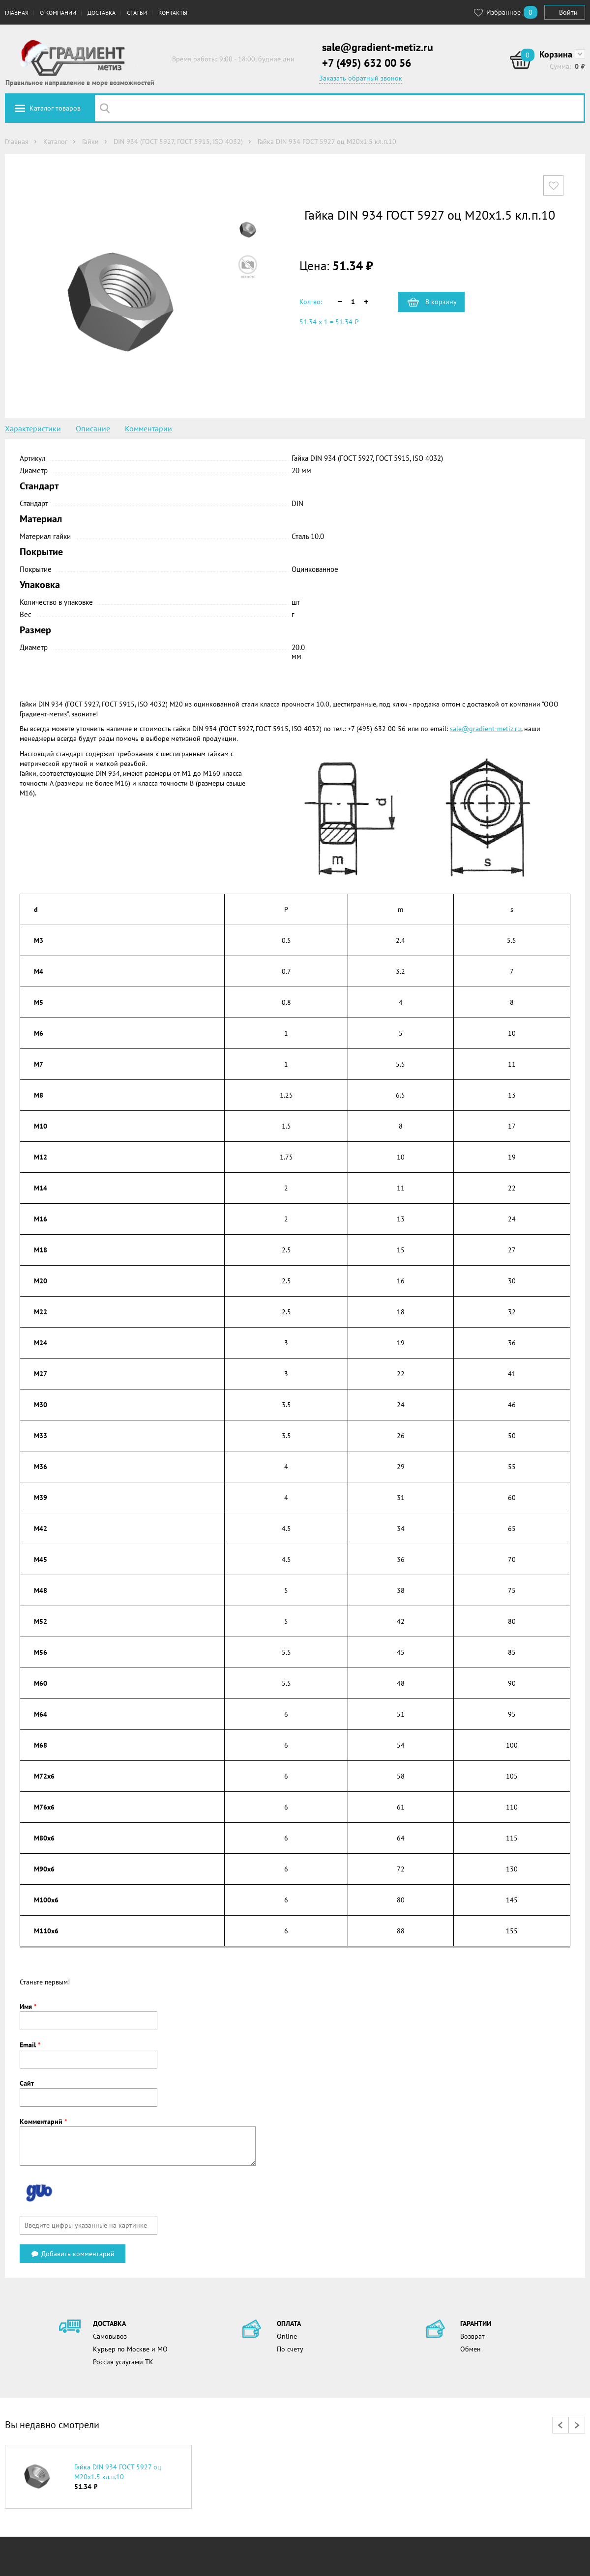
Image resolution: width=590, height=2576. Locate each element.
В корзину (441, 301)
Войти (568, 12)
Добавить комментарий (72, 2253)
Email (30, 2044)
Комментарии (148, 428)
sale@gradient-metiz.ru (377, 47)
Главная (17, 12)
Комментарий (43, 2121)
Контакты (172, 12)
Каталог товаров (55, 108)
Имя (28, 2006)
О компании (58, 12)
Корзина (555, 54)
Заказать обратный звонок (360, 78)
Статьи (137, 12)
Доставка (102, 12)
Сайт (27, 2083)
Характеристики (33, 428)
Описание (93, 428)
